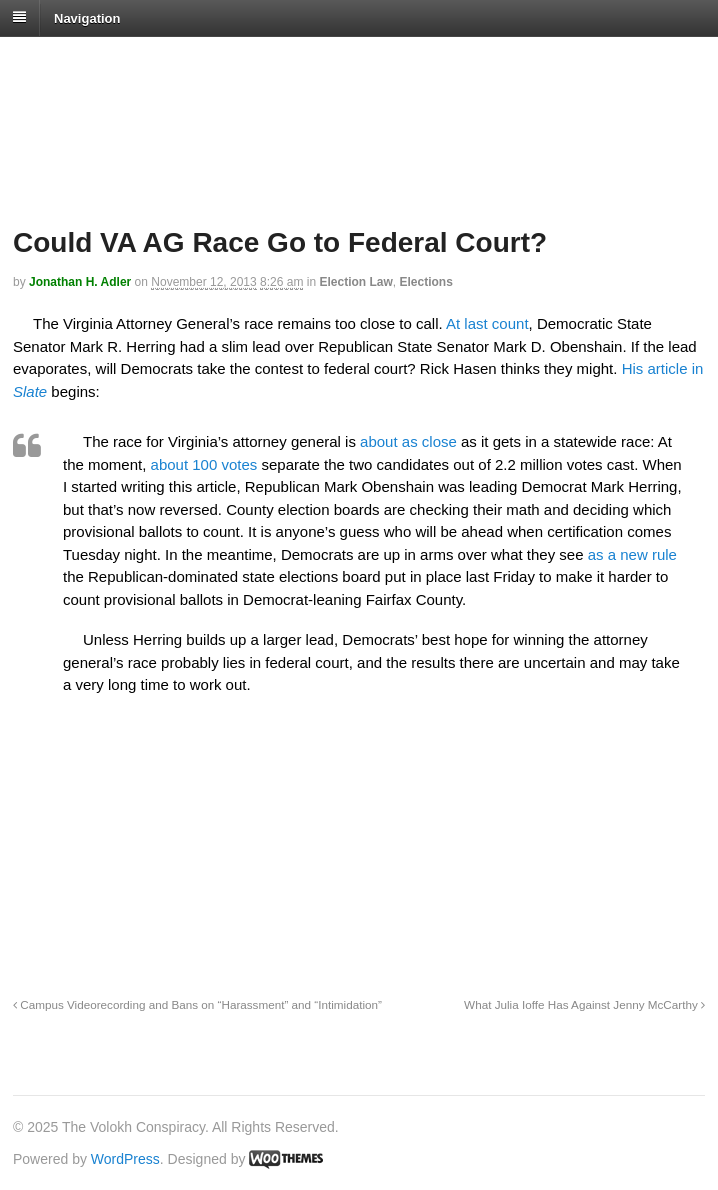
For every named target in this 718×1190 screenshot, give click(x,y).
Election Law (355, 282)
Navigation (87, 17)
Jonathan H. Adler (80, 282)
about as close (408, 441)
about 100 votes (204, 464)
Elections (425, 282)
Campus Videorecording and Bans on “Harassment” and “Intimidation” (197, 1004)
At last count (487, 323)
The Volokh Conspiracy (154, 61)
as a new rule (632, 554)
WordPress (125, 1159)
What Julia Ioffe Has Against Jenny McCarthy (584, 1004)
